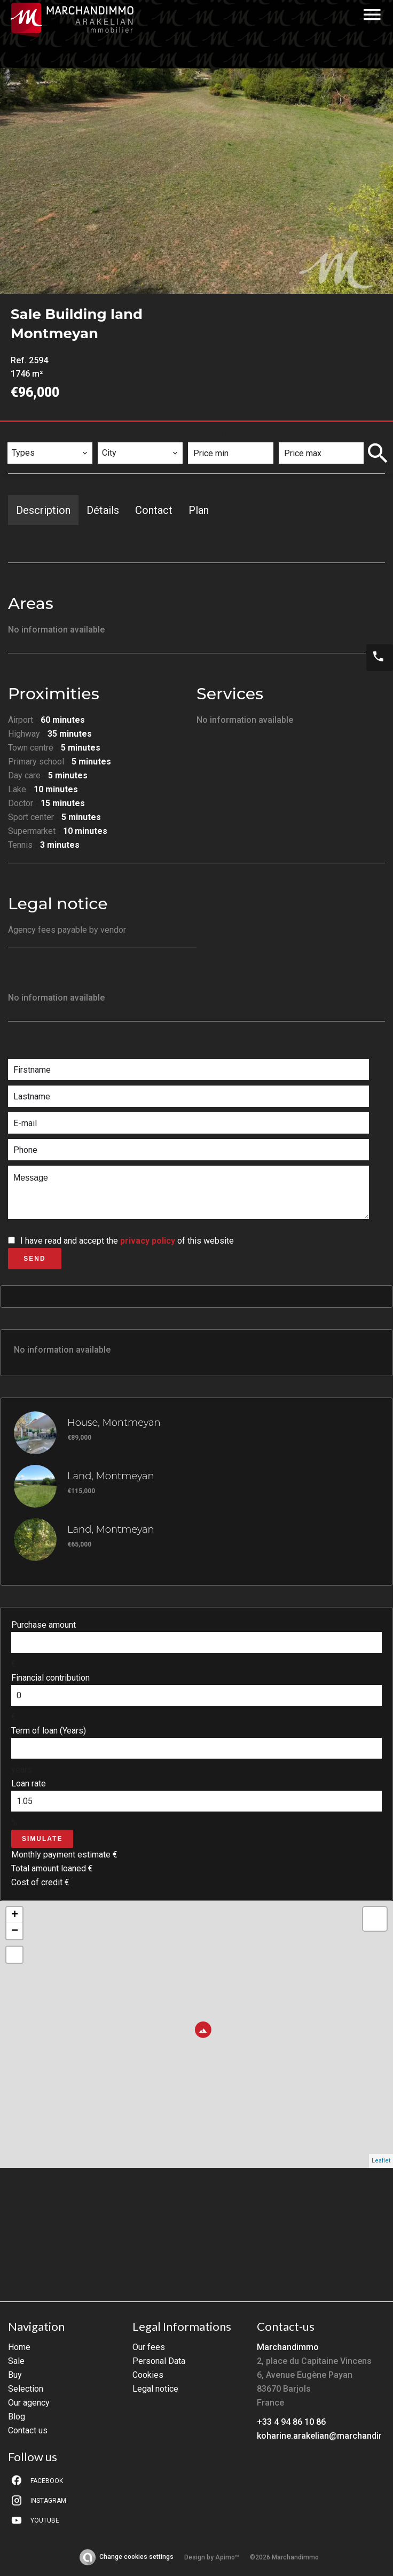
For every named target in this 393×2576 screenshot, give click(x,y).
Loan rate (28, 1783)
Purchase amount (43, 1625)
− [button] (14, 1931)
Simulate (42, 1839)
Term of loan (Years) (48, 1731)
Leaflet (381, 2160)
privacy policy (147, 1241)
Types (24, 435)
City (111, 435)
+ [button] (14, 1915)
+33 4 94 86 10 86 (291, 2422)
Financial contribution (50, 1678)
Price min (213, 435)
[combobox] (49, 453)
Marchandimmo (288, 2347)
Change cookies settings (136, 2557)
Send (34, 1258)
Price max (305, 435)
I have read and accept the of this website (127, 1241)
